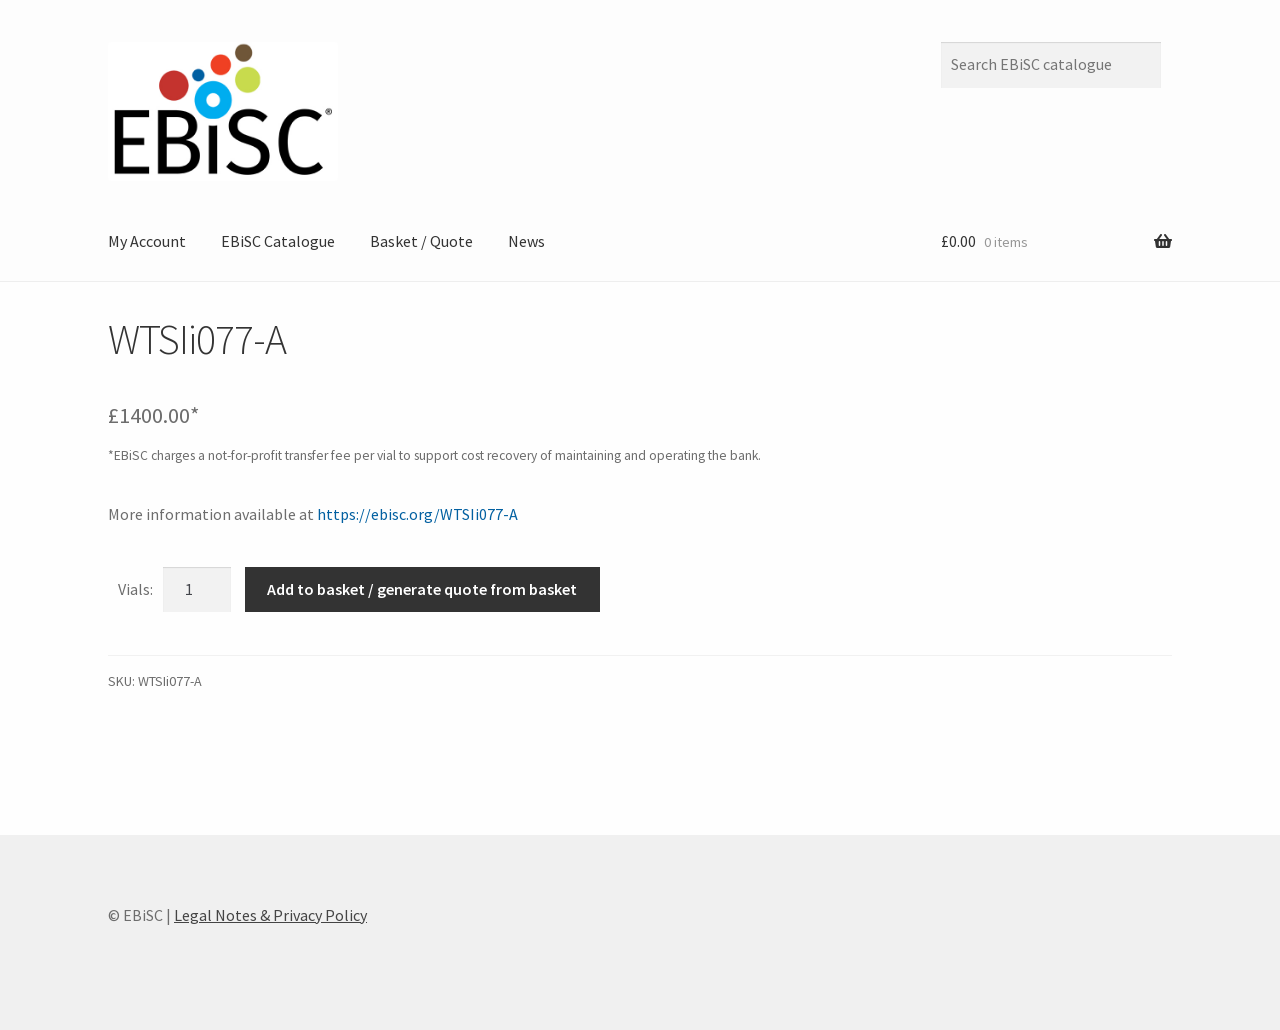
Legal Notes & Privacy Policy (270, 915)
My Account (147, 241)
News (526, 241)
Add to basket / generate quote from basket (422, 589)
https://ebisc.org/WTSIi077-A (417, 514)
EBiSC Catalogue (278, 241)
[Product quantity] (197, 590)
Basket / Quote (421, 241)
